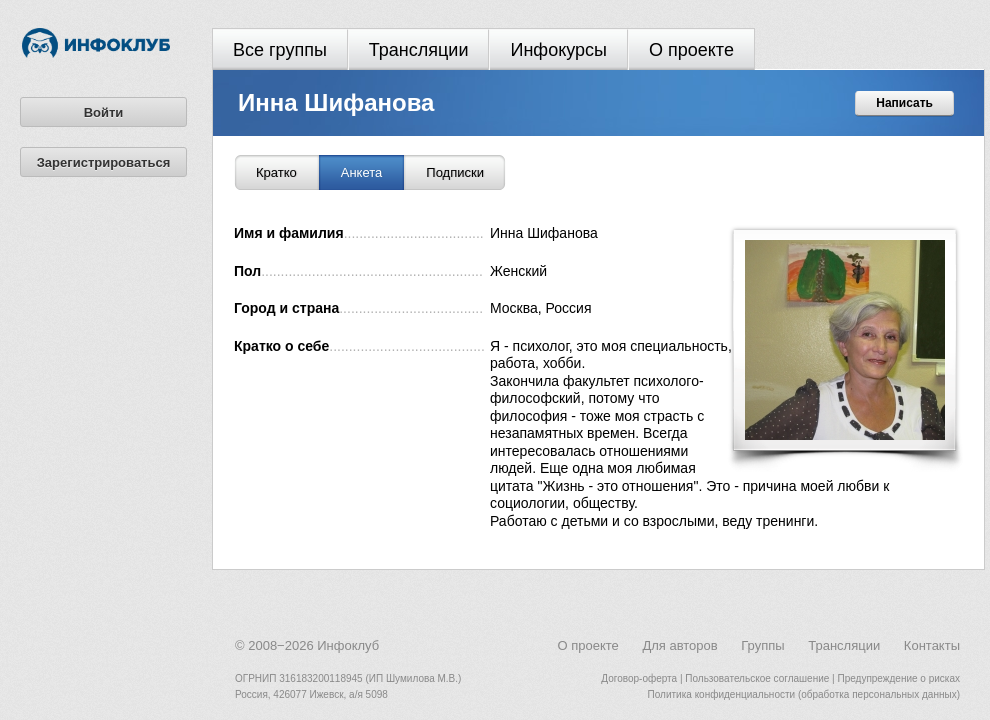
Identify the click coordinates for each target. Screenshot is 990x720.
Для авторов (679, 645)
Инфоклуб (348, 645)
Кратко (276, 172)
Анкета (362, 172)
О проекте (691, 50)
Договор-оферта (639, 678)
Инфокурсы (558, 50)
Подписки (455, 172)
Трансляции (419, 50)
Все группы (280, 50)
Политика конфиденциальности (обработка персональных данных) (804, 694)
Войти (104, 112)
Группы (762, 645)
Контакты (932, 645)
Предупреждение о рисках (898, 678)
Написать (904, 103)
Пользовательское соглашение (757, 678)
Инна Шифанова (336, 102)
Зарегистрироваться (104, 162)
